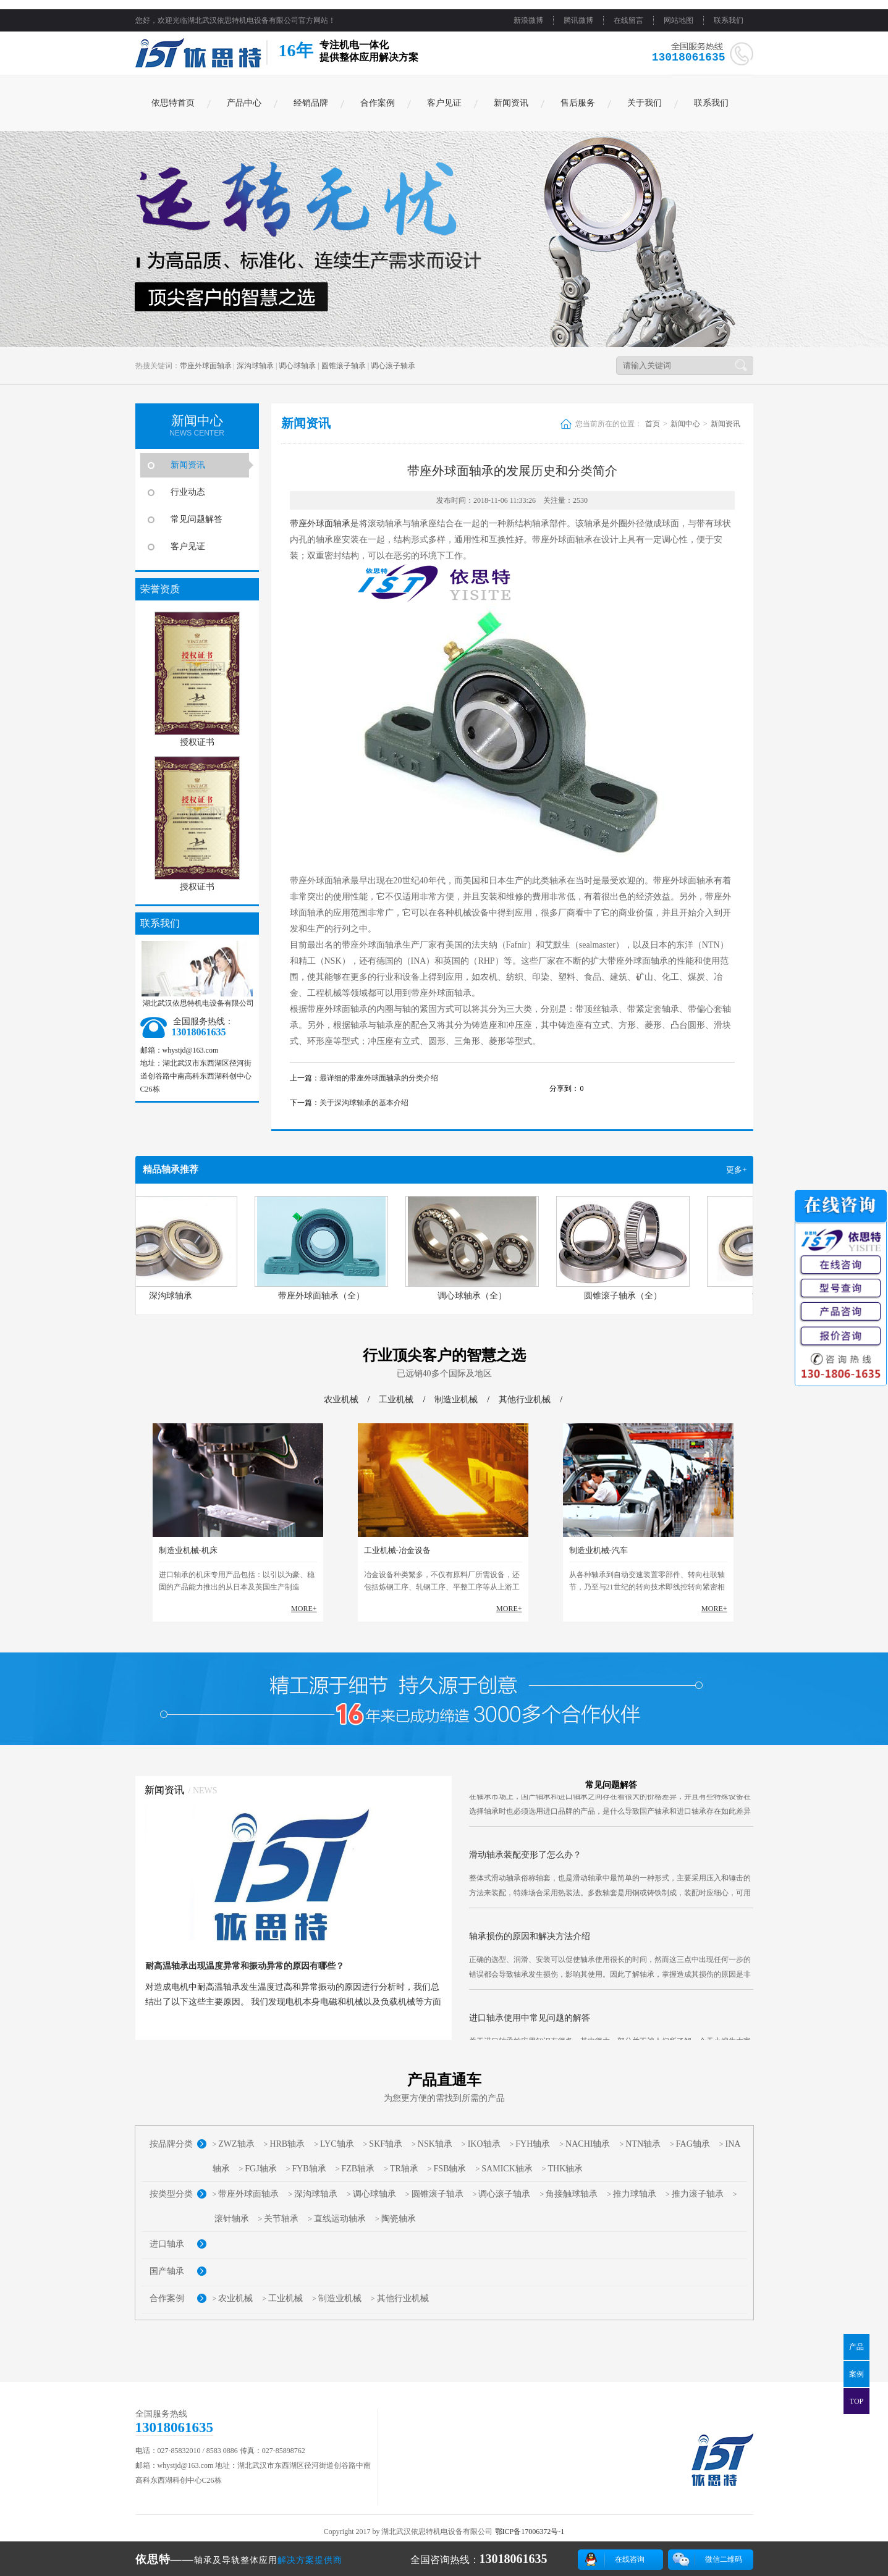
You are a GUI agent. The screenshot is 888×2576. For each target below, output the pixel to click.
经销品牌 (311, 102)
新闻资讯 (511, 102)
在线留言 (628, 20)
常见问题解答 (196, 519)
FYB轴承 (309, 2168)
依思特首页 (173, 102)
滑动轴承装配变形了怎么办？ (525, 1864)
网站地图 (678, 20)
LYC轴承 (337, 2144)
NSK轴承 (435, 2144)
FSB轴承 (450, 2168)
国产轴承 (167, 2271)
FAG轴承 (693, 2144)
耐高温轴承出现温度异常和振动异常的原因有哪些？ (244, 1966)
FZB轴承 (357, 2168)
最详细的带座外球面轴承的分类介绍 (378, 1078)
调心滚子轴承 (393, 365)
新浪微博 (528, 20)
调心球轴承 (297, 365)
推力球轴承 (634, 2194)
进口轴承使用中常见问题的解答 (529, 2027)
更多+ (736, 1169)
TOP (856, 2401)
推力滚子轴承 (698, 2194)
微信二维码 (723, 2559)
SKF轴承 (385, 2144)
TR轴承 (404, 2168)
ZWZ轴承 (236, 2144)
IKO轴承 (484, 2144)
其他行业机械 (525, 1399)
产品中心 (244, 102)
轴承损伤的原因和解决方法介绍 (529, 1946)
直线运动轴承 (340, 2218)
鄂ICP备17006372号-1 (530, 2531)
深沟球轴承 (255, 365)
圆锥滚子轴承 (343, 365)
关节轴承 (281, 2218)
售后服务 (577, 102)
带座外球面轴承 (206, 365)
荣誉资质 (160, 589)
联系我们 (728, 20)
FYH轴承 (532, 2144)
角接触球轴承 (572, 2194)
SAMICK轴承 (506, 2168)
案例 (856, 2374)
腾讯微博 (578, 20)
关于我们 (644, 102)
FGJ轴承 (260, 2168)
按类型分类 (171, 2194)
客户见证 (444, 102)
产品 (856, 2346)
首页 (652, 423)
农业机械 (341, 1399)
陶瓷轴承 (398, 2218)
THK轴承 (565, 2168)
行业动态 (188, 492)
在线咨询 (630, 2559)
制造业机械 (456, 1399)
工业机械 (396, 1399)
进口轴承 (167, 2244)
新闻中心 (685, 423)
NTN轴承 (643, 2144)
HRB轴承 (287, 2144)
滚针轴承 (231, 2218)
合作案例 (377, 102)
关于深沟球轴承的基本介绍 (363, 1102)
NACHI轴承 (587, 2144)
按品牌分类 (171, 2144)
